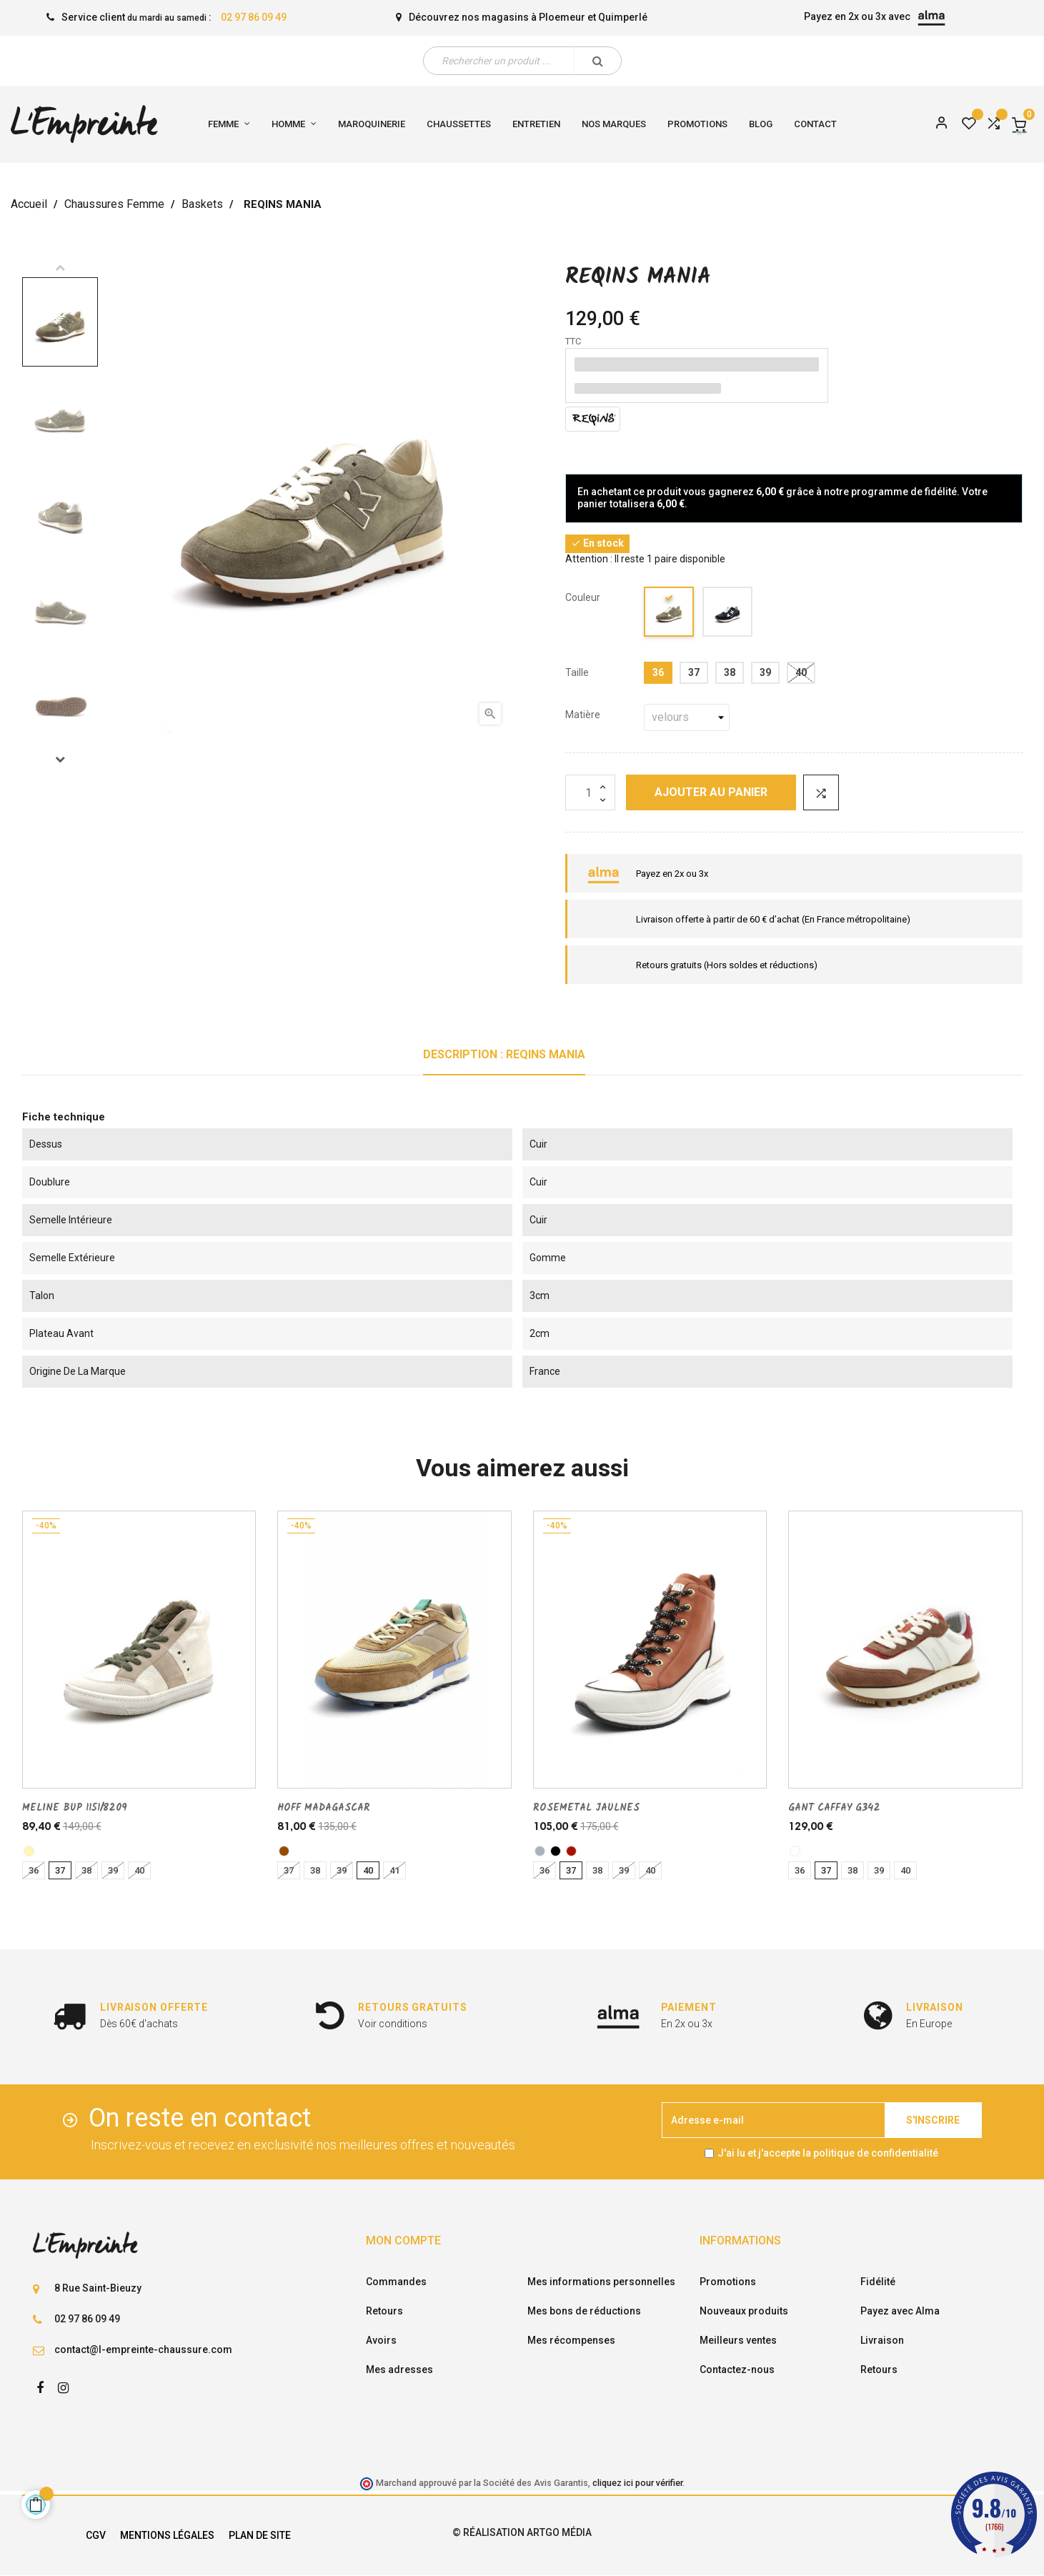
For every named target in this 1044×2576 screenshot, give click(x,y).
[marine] (728, 614)
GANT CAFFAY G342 (834, 1808)
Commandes (396, 2281)
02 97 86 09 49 (254, 17)
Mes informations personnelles (601, 2281)
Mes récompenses (571, 2340)
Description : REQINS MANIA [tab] (504, 1054)
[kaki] (669, 614)
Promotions (728, 2281)
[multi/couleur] (795, 1851)
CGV (96, 2535)
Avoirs (381, 2340)
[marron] (284, 1851)
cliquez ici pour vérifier (637, 2482)
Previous (60, 267)
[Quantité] (590, 792)
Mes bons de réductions (584, 2311)
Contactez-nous (737, 2369)
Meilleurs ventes (738, 2340)
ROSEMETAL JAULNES (586, 1808)
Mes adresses (399, 2369)
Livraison (882, 2340)
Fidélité (877, 2281)
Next (60, 759)
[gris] (540, 1851)
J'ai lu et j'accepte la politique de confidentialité (827, 2153)
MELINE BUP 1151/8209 (74, 1808)
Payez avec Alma (900, 2311)
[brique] (571, 1851)
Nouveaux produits (744, 2311)
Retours (384, 2311)
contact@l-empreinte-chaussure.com (143, 2349)
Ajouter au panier (711, 792)
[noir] (555, 1851)
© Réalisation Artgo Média (522, 2532)
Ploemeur (562, 17)
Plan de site (260, 2535)
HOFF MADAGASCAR (323, 1808)
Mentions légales (167, 2535)
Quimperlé (622, 17)
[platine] (29, 1851)
